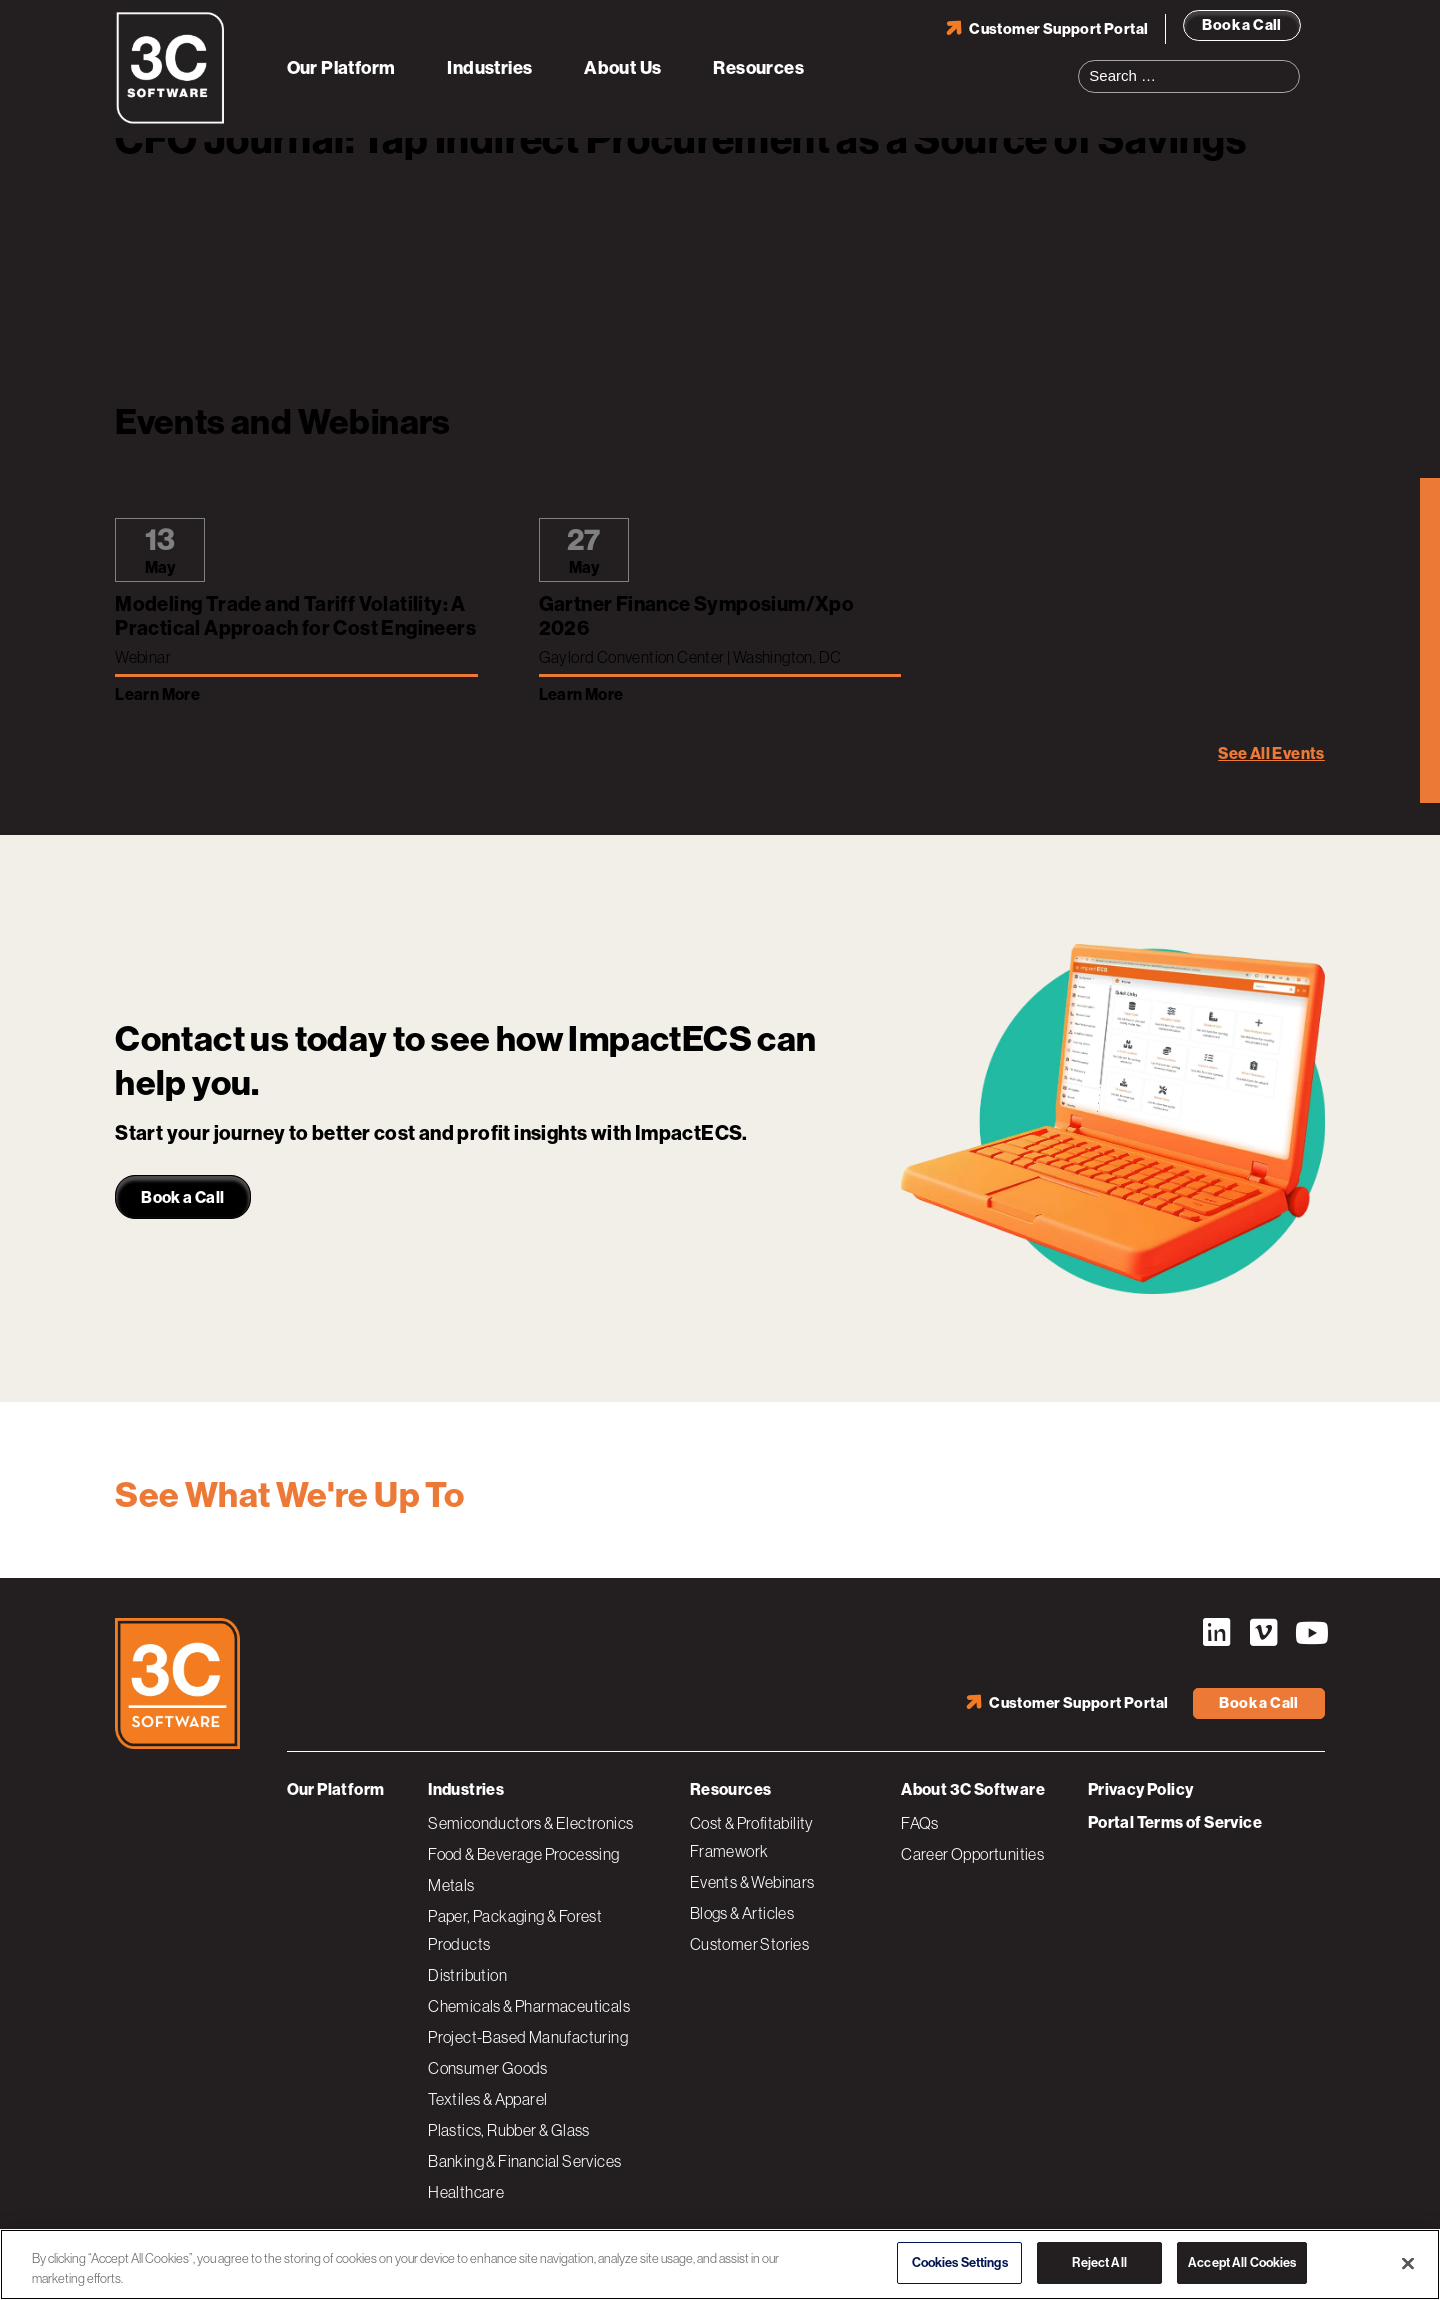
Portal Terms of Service (1175, 1822)
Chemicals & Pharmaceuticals (529, 2006)
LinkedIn (1216, 1633)
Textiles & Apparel (487, 2099)
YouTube (1310, 1633)
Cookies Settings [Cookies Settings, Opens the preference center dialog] (960, 2262)
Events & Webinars (752, 1882)
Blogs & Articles (742, 1913)
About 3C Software (973, 1789)
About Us (622, 68)
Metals (451, 1885)
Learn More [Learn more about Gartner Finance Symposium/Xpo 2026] (581, 694)
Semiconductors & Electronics (530, 1823)
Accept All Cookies (1242, 2262)
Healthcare (466, 2192)
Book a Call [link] (182, 1197)
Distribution (467, 1975)
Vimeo (1263, 1633)
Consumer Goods (488, 2068)
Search (1291, 64)
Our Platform (341, 68)
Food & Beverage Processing (523, 1854)
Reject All (1099, 2262)
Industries (489, 68)
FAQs (920, 1823)
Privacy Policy (1141, 1789)
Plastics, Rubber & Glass (509, 2130)
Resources (758, 68)
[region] (720, 2264)
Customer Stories (749, 1944)
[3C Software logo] (170, 120)
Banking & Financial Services (524, 2161)
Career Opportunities (972, 1854)
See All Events (1271, 753)
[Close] (1408, 2263)
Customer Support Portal (1058, 29)
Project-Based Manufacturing (528, 2037)
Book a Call (1241, 25)
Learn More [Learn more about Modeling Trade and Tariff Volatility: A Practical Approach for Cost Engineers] (157, 694)
